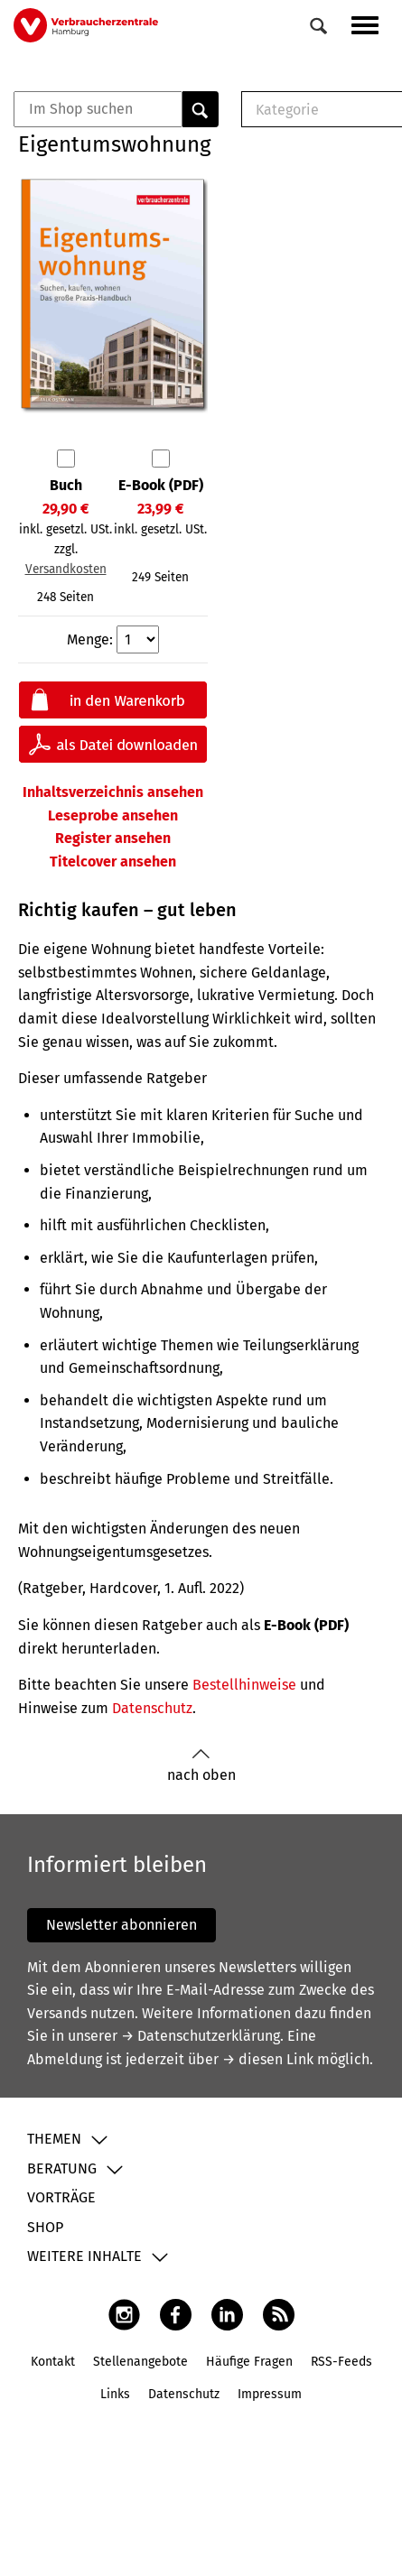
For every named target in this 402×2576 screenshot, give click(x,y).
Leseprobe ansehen (113, 815)
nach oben (201, 1766)
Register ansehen (113, 838)
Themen (54, 2138)
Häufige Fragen (249, 2361)
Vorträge (61, 2197)
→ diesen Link (267, 2059)
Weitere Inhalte (84, 2256)
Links (115, 2394)
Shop (45, 2227)
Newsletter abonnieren (121, 1924)
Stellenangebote (140, 2361)
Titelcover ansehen (113, 861)
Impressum (270, 2394)
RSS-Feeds (341, 2361)
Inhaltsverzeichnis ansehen (113, 792)
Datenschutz (152, 1708)
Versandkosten (66, 569)
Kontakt (53, 2361)
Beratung (62, 2168)
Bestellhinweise (244, 1684)
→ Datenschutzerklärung (200, 2035)
